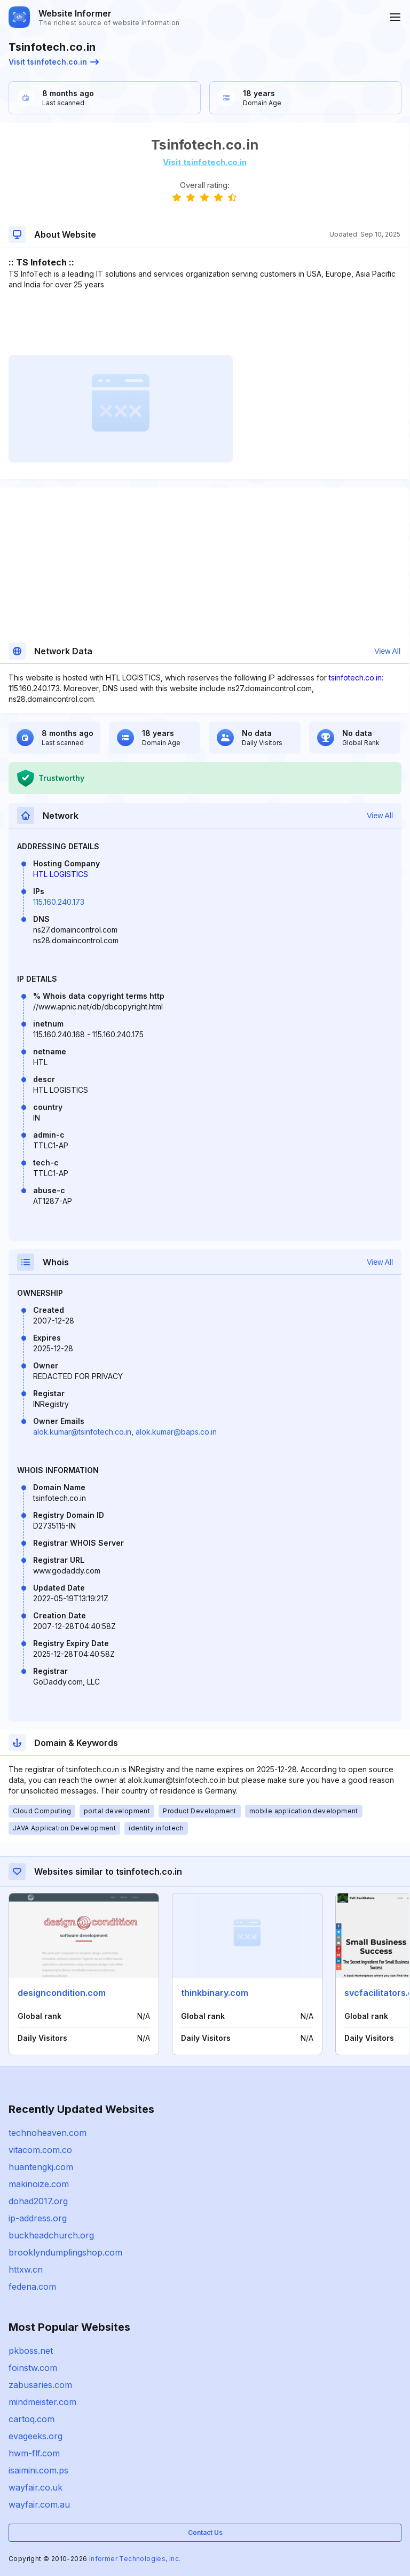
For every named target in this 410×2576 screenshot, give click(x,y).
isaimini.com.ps (38, 2470)
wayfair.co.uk (35, 2487)
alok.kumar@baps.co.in (176, 1431)
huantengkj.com (41, 2167)
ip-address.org (38, 2218)
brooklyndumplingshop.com (65, 2252)
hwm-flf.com (34, 2453)
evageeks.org (35, 2436)
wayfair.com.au (39, 2504)
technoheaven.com (47, 2132)
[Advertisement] (204, 322)
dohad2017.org (38, 2201)
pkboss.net (31, 2350)
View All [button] (387, 651)
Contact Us (205, 2532)
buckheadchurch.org (51, 2235)
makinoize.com (39, 2184)
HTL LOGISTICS (60, 874)
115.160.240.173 (58, 901)
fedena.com (32, 2286)
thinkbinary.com (214, 1992)
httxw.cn (26, 2269)
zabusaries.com (40, 2384)
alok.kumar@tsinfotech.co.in (82, 1431)
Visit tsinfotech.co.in (54, 61)
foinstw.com (33, 2367)
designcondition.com (62, 1992)
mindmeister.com (42, 2402)
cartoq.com (31, 2419)
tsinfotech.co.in (355, 677)
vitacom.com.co (40, 2149)
